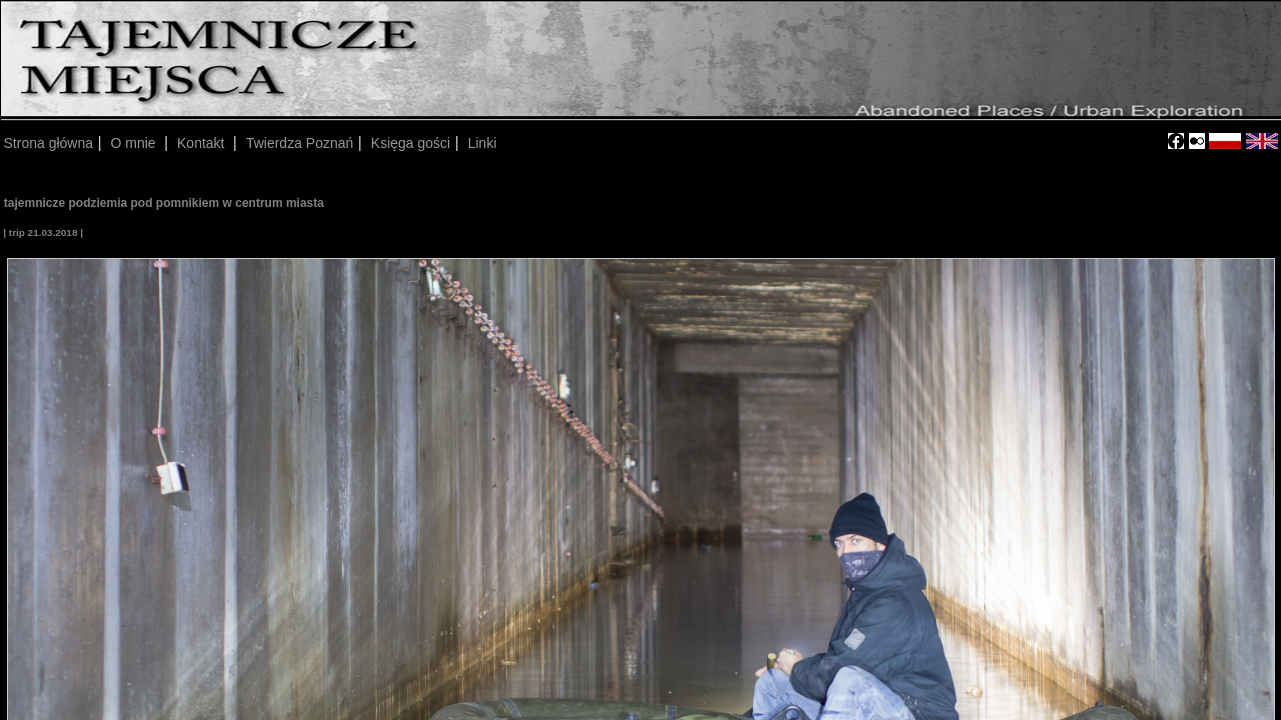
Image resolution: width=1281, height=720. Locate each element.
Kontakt (202, 143)
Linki (482, 143)
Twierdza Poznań (299, 143)
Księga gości (410, 143)
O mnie (135, 143)
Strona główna (49, 143)
